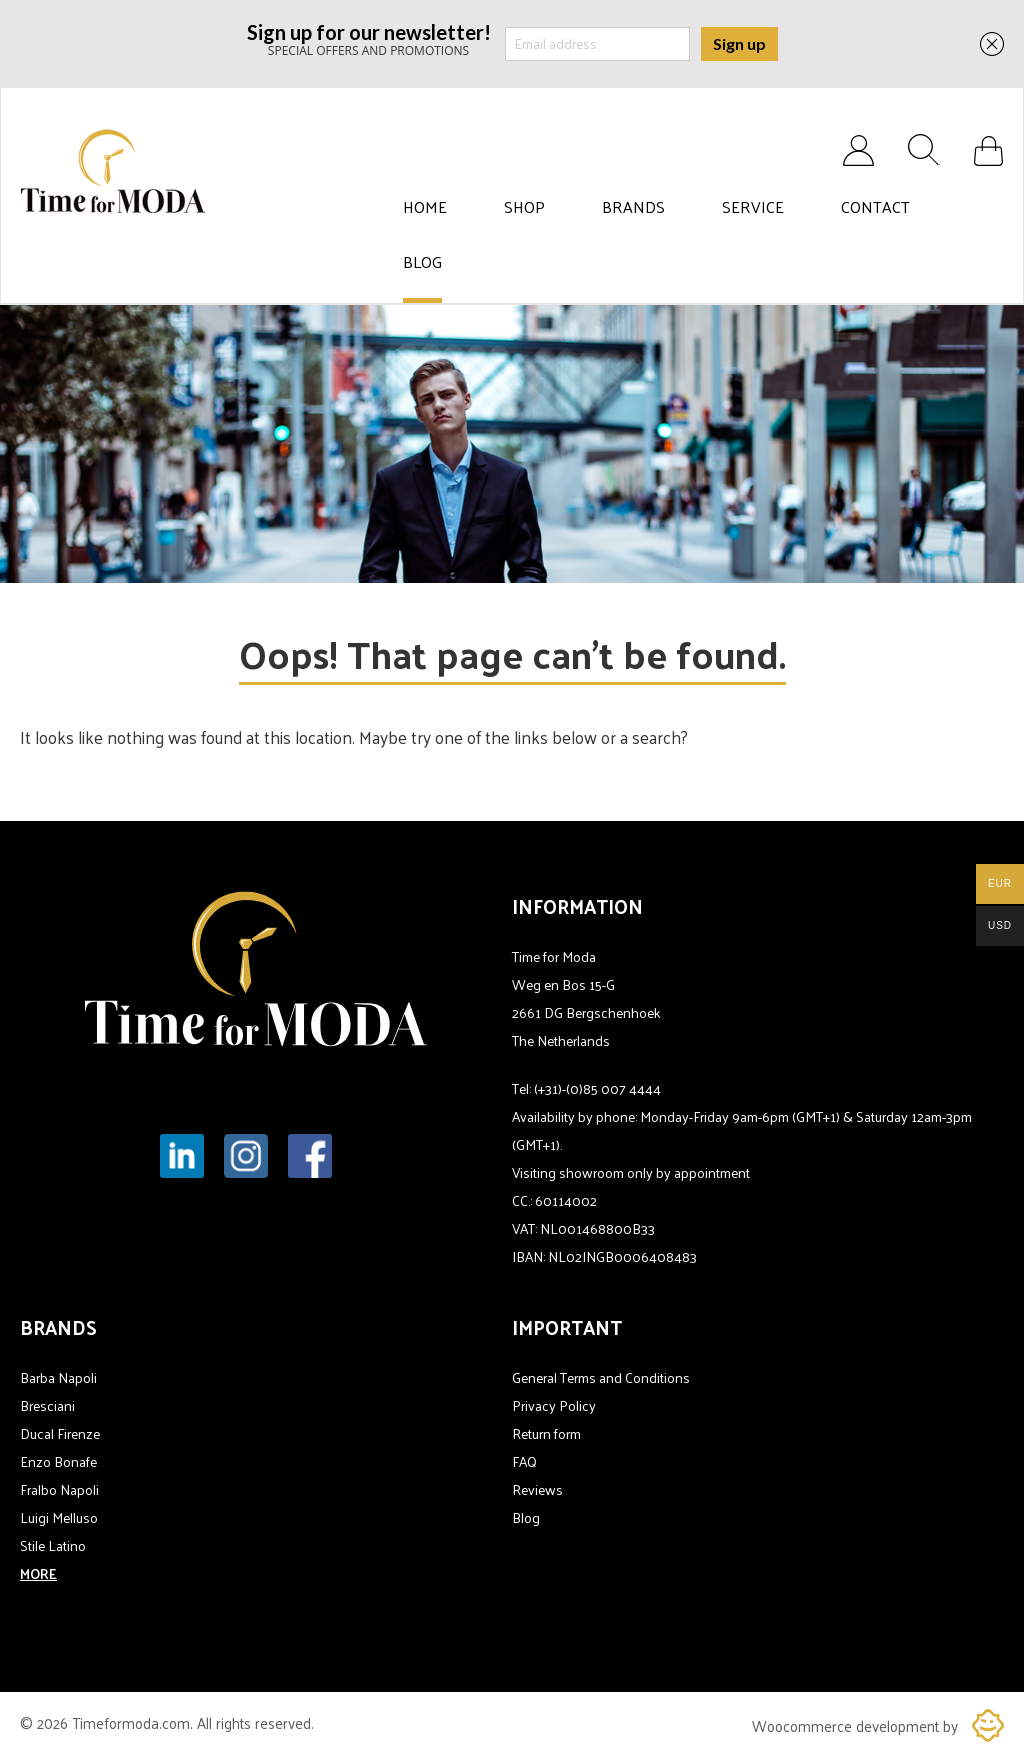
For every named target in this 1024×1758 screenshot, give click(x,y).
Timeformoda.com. (134, 1722)
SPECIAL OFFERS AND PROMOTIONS (369, 38)
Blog (422, 262)
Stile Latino (53, 1545)
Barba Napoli (58, 1377)
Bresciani (47, 1405)
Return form (546, 1433)
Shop (524, 207)
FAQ (524, 1461)
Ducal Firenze (60, 1433)
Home (425, 207)
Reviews (537, 1489)
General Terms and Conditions (601, 1377)
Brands (633, 207)
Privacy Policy (554, 1405)
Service (753, 207)
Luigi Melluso (59, 1517)
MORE (38, 1573)
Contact (875, 207)
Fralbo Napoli (59, 1489)
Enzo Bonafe (58, 1461)
